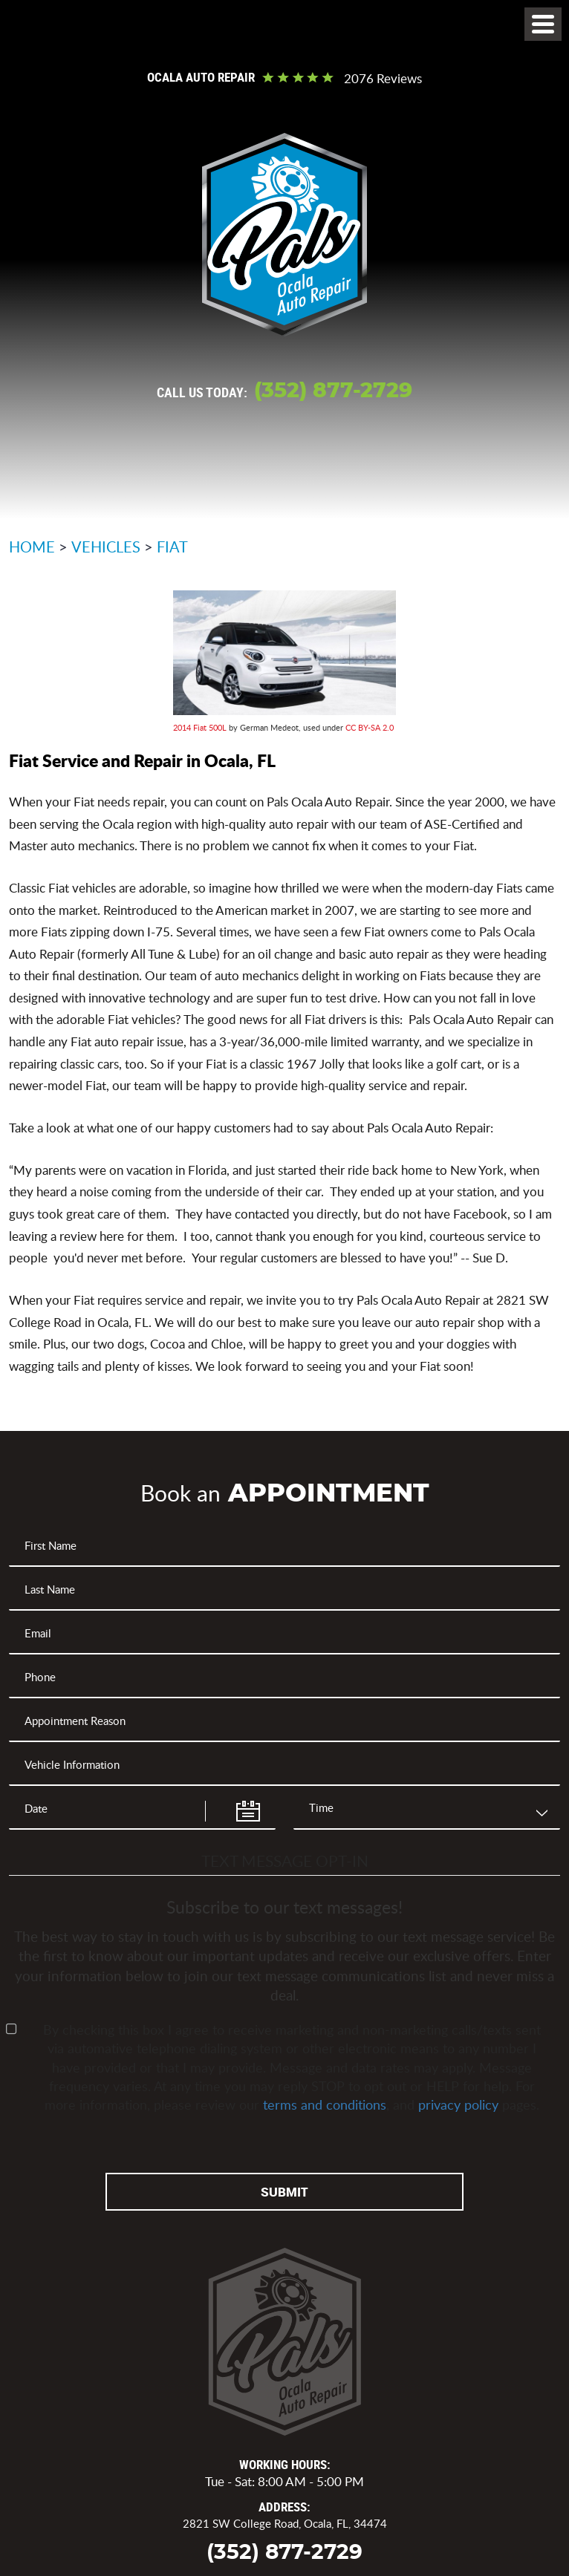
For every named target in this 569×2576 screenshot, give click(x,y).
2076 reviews (383, 79)
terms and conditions (324, 2104)
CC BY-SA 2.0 (369, 727)
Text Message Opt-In (284, 1860)
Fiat (172, 546)
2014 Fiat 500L (200, 727)
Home (32, 546)
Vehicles (105, 546)
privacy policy (458, 2104)
